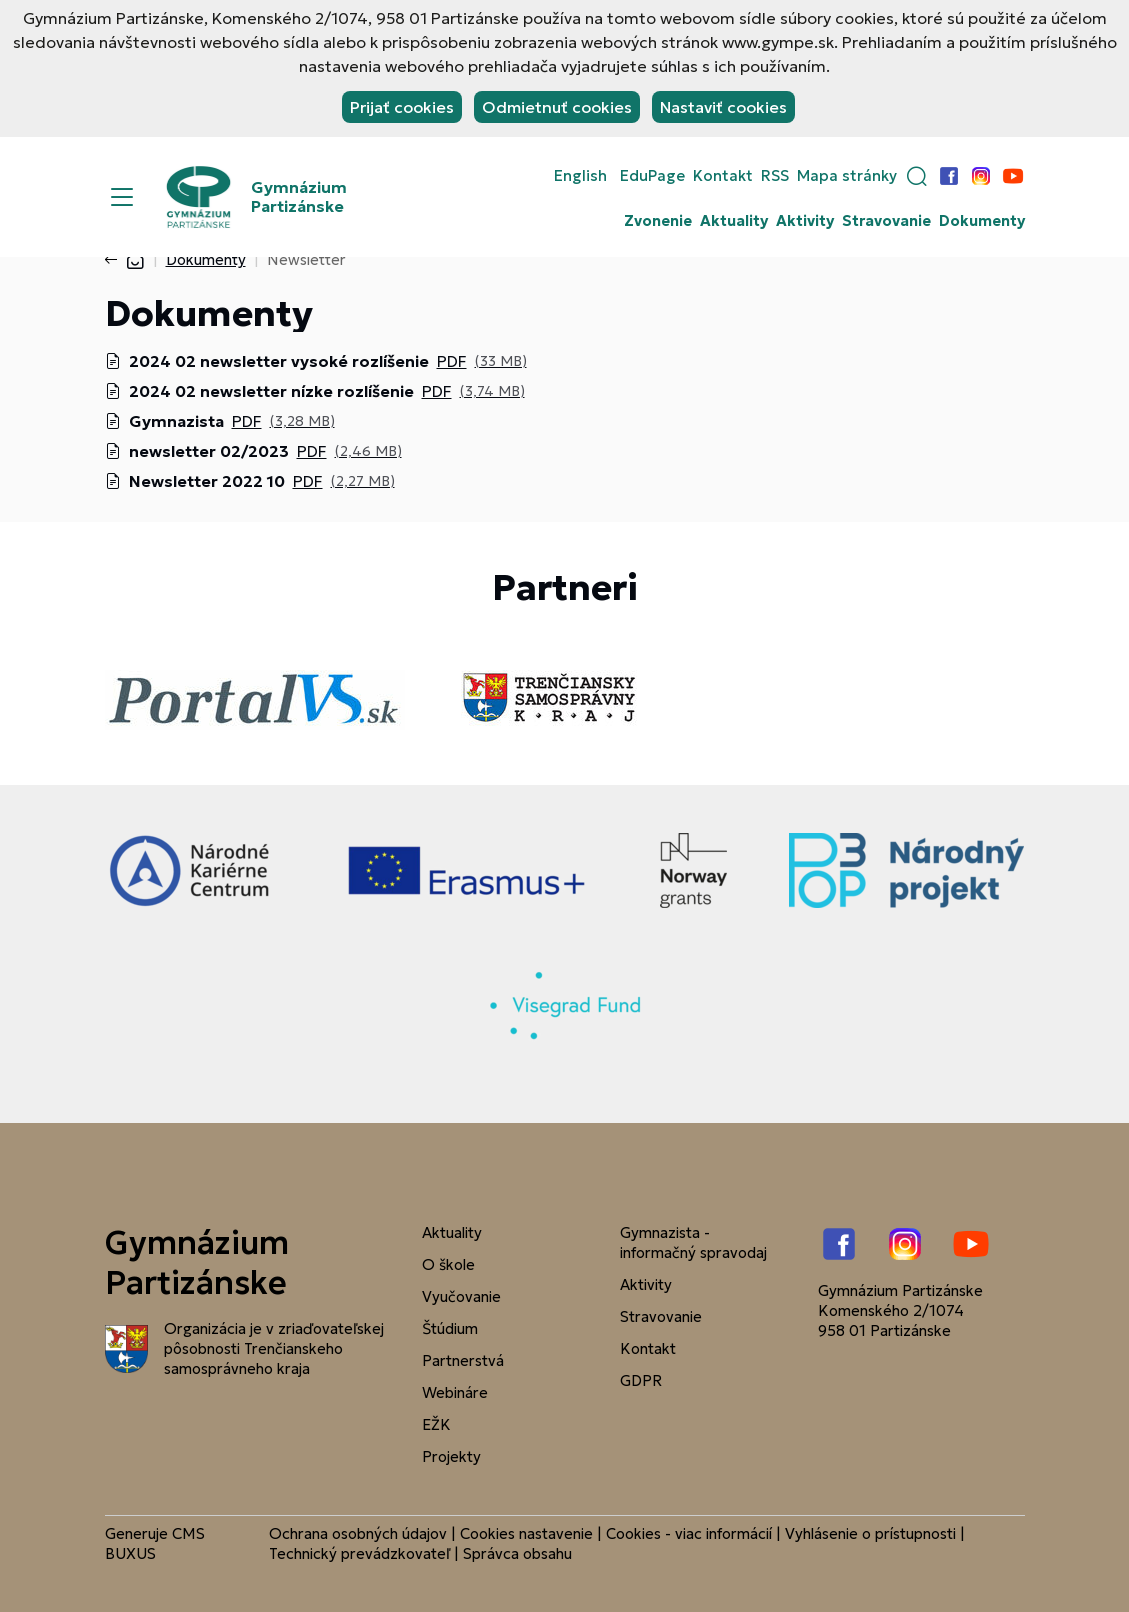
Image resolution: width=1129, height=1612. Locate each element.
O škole (448, 1264)
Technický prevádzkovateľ (359, 1553)
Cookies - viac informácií (689, 1533)
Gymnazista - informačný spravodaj (693, 1242)
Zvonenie (658, 221)
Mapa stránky (847, 176)
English (580, 176)
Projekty (451, 1456)
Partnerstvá (463, 1360)
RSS (775, 176)
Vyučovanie (461, 1296)
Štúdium (450, 1328)
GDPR (641, 1380)
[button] (917, 176)
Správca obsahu (517, 1553)
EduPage (652, 176)
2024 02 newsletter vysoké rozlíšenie (279, 361)
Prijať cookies (402, 107)
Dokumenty (982, 221)
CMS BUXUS (155, 1543)
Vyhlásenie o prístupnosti (870, 1533)
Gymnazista (176, 421)
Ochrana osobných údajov (358, 1533)
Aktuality (734, 221)
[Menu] (122, 197)
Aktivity (805, 221)
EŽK (436, 1424)
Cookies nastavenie (526, 1533)
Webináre (455, 1392)
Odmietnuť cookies (557, 107)
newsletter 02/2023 (209, 451)
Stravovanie (886, 221)
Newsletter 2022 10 (207, 481)
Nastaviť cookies (723, 107)
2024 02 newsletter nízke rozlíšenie (271, 391)
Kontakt (723, 176)
